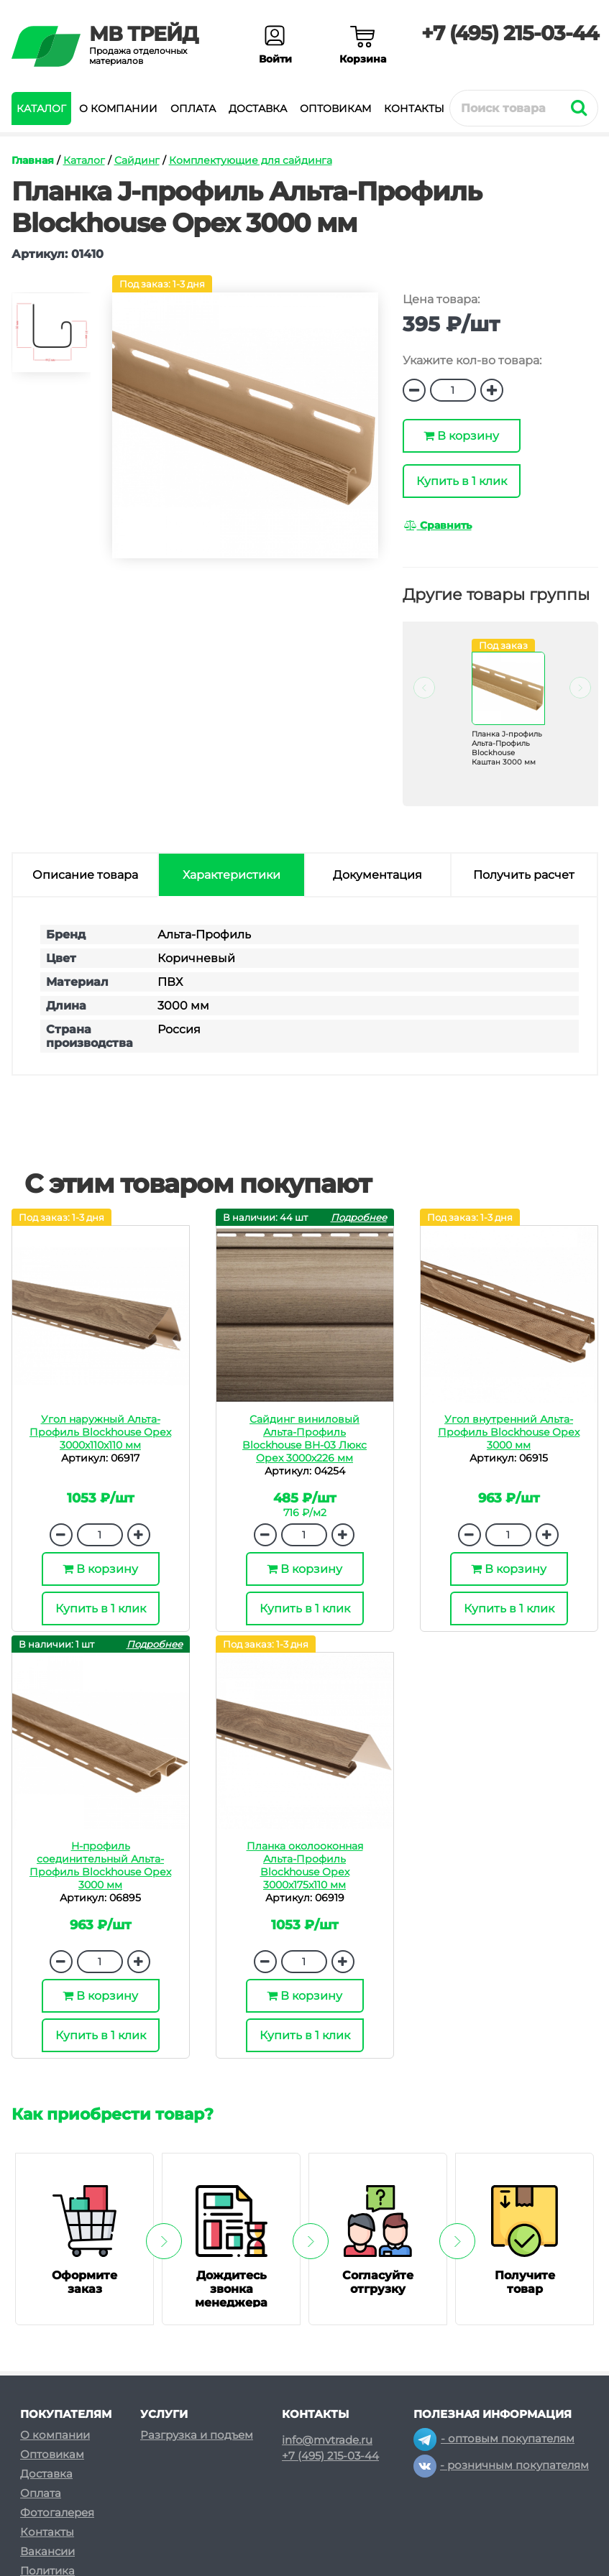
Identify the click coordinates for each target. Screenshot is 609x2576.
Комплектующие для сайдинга (250, 160)
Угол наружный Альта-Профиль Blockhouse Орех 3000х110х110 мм (100, 1432)
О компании (118, 108)
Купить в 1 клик (461, 481)
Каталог (41, 108)
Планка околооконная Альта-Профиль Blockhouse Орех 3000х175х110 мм (305, 1865)
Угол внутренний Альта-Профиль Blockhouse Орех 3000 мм (509, 1432)
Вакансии (47, 2551)
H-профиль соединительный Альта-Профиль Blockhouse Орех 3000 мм (100, 1865)
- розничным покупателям (501, 2465)
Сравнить (438, 525)
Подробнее (359, 1217)
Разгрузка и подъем (196, 2435)
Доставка (258, 108)
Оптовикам (335, 108)
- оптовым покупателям (493, 2438)
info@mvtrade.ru (327, 2440)
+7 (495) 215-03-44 (509, 33)
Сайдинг (137, 160)
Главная (33, 160)
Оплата (193, 108)
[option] (51, 338)
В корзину (461, 436)
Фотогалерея (57, 2512)
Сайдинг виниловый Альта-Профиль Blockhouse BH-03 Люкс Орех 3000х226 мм (304, 1438)
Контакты (414, 108)
